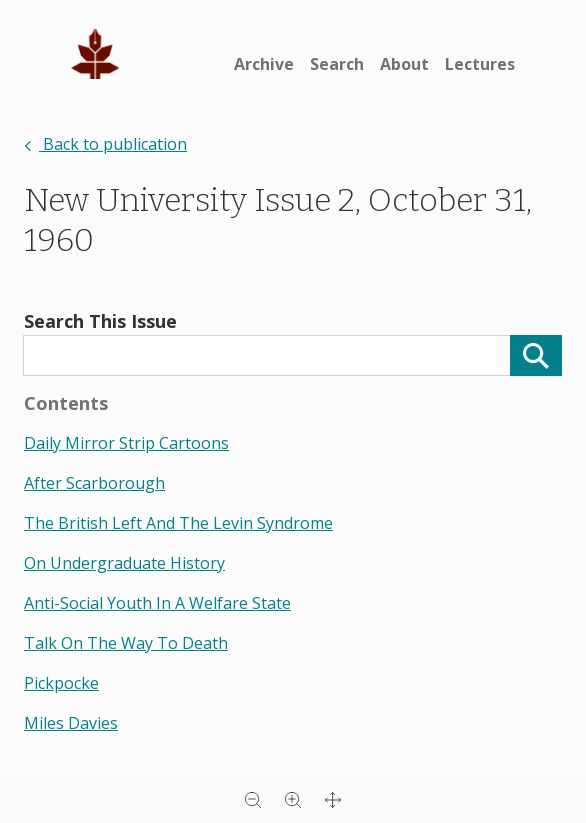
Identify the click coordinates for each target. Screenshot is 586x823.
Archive (264, 64)
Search (337, 64)
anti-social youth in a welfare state (157, 603)
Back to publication (105, 144)
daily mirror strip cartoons (126, 443)
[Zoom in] (293, 799)
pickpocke (61, 683)
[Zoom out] (253, 799)
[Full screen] (333, 799)
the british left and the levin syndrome (178, 523)
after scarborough (94, 483)
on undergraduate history (124, 563)
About (404, 64)
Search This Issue (100, 321)
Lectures (480, 64)
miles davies (71, 723)
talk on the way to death (126, 643)
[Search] (536, 355)
